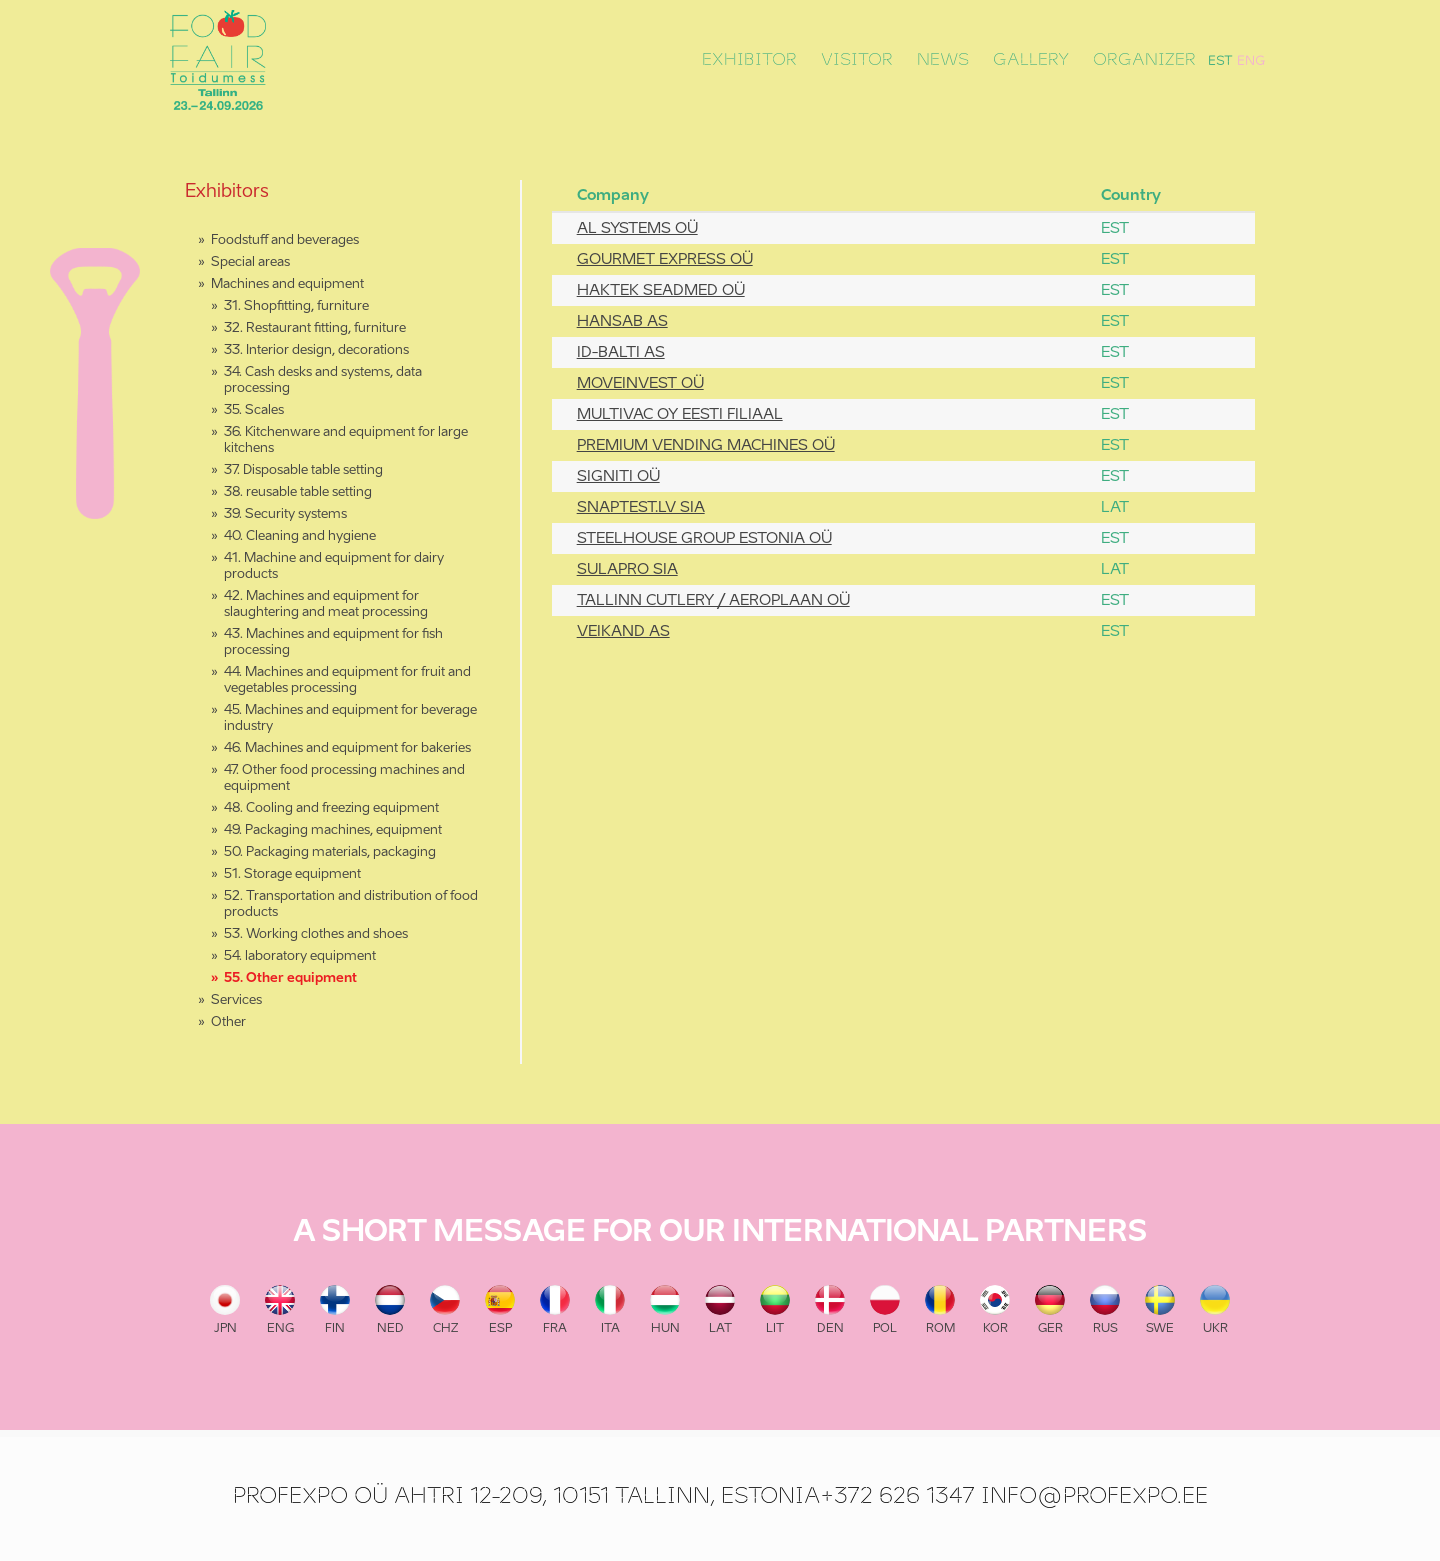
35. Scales (254, 410)
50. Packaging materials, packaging (330, 852)
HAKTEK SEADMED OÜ (661, 290)
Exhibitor (749, 60)
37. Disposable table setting (303, 470)
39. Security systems (285, 514)
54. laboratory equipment (300, 956)
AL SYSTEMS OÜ (637, 228)
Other (228, 1022)
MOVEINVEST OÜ (640, 383)
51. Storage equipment (292, 874)
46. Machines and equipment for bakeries (347, 748)
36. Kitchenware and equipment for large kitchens (346, 440)
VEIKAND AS (623, 631)
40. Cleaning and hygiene (300, 536)
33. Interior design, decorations (316, 350)
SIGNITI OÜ (618, 476)
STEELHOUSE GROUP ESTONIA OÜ (704, 538)
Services (236, 1000)
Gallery (1031, 60)
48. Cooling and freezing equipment (331, 808)
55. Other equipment (290, 978)
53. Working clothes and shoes (316, 934)
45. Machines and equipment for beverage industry (350, 718)
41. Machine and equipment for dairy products (334, 566)
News (943, 60)
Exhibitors (227, 192)
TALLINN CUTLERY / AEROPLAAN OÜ (713, 600)
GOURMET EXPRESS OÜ (665, 259)
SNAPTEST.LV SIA (641, 507)
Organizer (1144, 60)
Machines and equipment (287, 284)
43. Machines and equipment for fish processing (333, 642)
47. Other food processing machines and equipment (344, 778)
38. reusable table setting (298, 492)
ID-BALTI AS (621, 352)
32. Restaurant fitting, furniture (315, 328)
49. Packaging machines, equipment (333, 830)
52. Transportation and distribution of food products (351, 904)
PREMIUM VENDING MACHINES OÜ (706, 445)
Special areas (250, 262)
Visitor (857, 60)
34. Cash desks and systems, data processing (323, 380)
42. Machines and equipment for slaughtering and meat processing (326, 604)
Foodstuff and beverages (285, 240)
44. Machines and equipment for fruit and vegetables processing (347, 680)
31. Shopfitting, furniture (296, 306)
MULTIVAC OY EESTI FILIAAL (680, 414)
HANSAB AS (622, 321)
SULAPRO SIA (627, 569)
